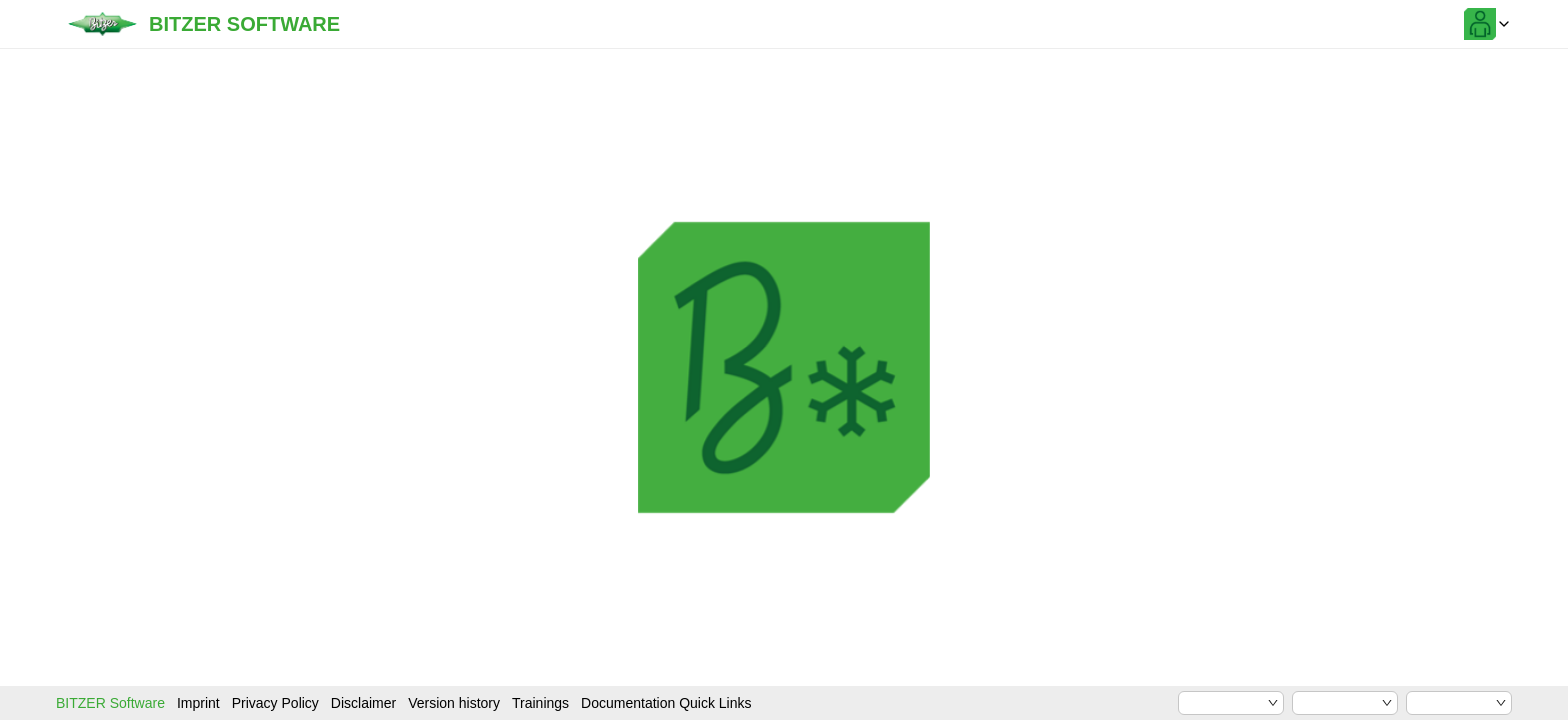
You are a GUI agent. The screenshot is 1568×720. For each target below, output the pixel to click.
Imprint (198, 703)
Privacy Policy (275, 703)
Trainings (540, 703)
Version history (454, 703)
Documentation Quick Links (666, 703)
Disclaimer (363, 703)
